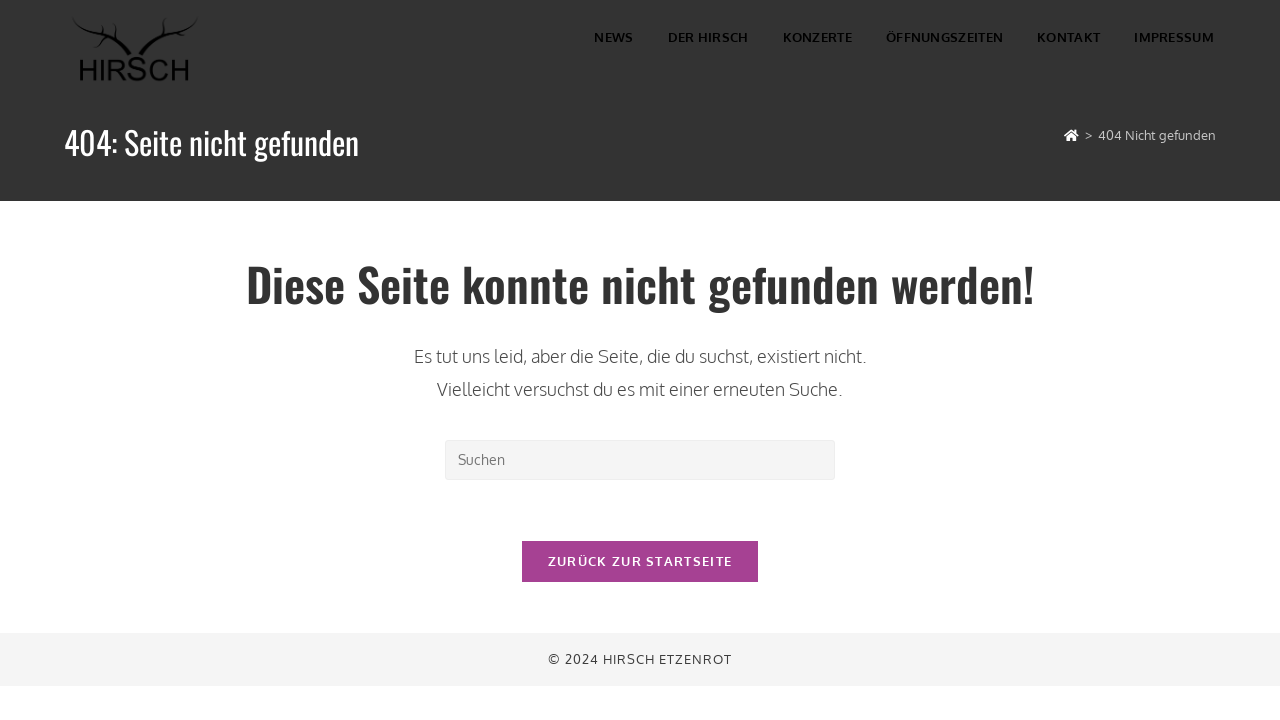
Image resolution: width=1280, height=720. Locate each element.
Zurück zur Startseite (640, 561)
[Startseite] (1071, 135)
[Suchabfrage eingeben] (640, 460)
